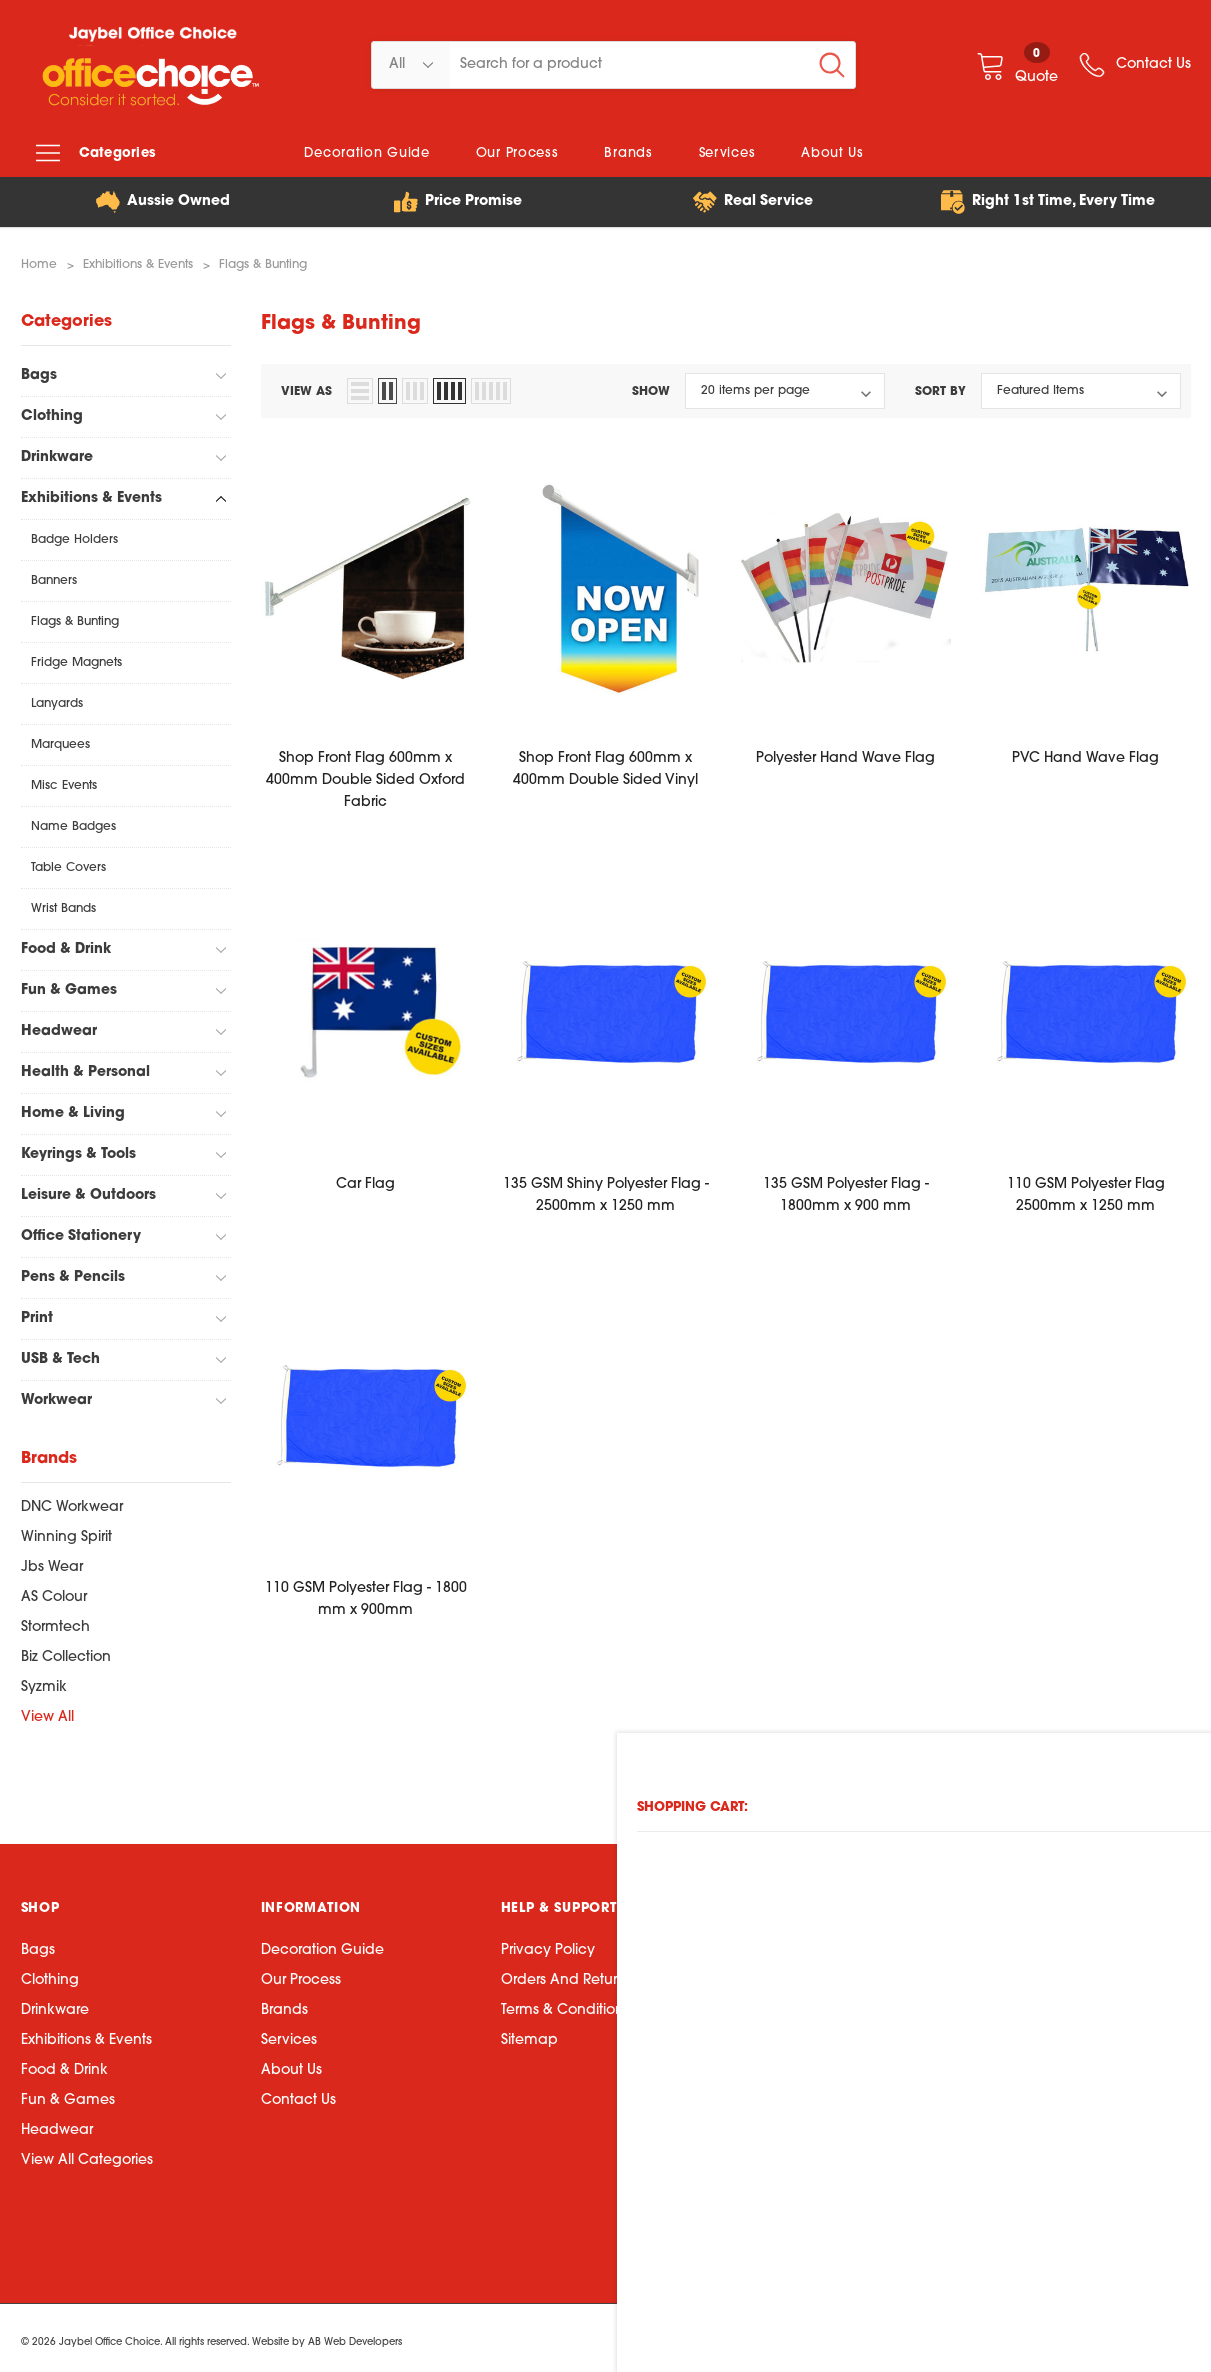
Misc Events (64, 781)
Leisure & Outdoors (88, 1190)
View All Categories (87, 2155)
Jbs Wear (52, 1562)
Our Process (301, 1975)
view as (306, 387)
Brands (284, 2005)
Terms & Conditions (565, 2005)
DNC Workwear (72, 1502)
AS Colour (54, 1592)
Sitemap (529, 2035)
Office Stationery (81, 1231)
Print (37, 1313)
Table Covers (68, 863)
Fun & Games (69, 985)
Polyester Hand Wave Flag (845, 753)
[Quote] (1017, 64)
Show (651, 387)
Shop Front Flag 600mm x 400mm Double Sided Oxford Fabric (365, 775)
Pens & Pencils (73, 1272)
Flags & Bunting (75, 617)
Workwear (56, 1395)
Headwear (59, 1026)
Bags (39, 370)
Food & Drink (66, 944)
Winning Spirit (66, 1532)
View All (47, 1712)
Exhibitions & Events (91, 493)
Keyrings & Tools (78, 1149)
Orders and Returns (566, 1975)
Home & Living (73, 1108)
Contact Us (298, 2095)
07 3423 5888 (795, 2000)
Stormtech (55, 1622)
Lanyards (57, 699)
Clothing (52, 411)
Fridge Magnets (76, 658)
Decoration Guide (322, 1945)
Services (289, 2035)
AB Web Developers (355, 2336)
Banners (54, 576)
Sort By (940, 387)
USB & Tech (60, 1354)
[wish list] (1134, 65)
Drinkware (57, 452)
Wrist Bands (63, 904)
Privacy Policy (548, 1945)
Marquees (60, 740)
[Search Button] (832, 65)
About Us (291, 2065)
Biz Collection (66, 1652)
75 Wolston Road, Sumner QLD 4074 (871, 2030)
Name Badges (73, 822)
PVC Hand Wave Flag (1085, 753)
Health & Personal (85, 1067)
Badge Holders (74, 535)
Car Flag (365, 1179)
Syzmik (44, 1682)
